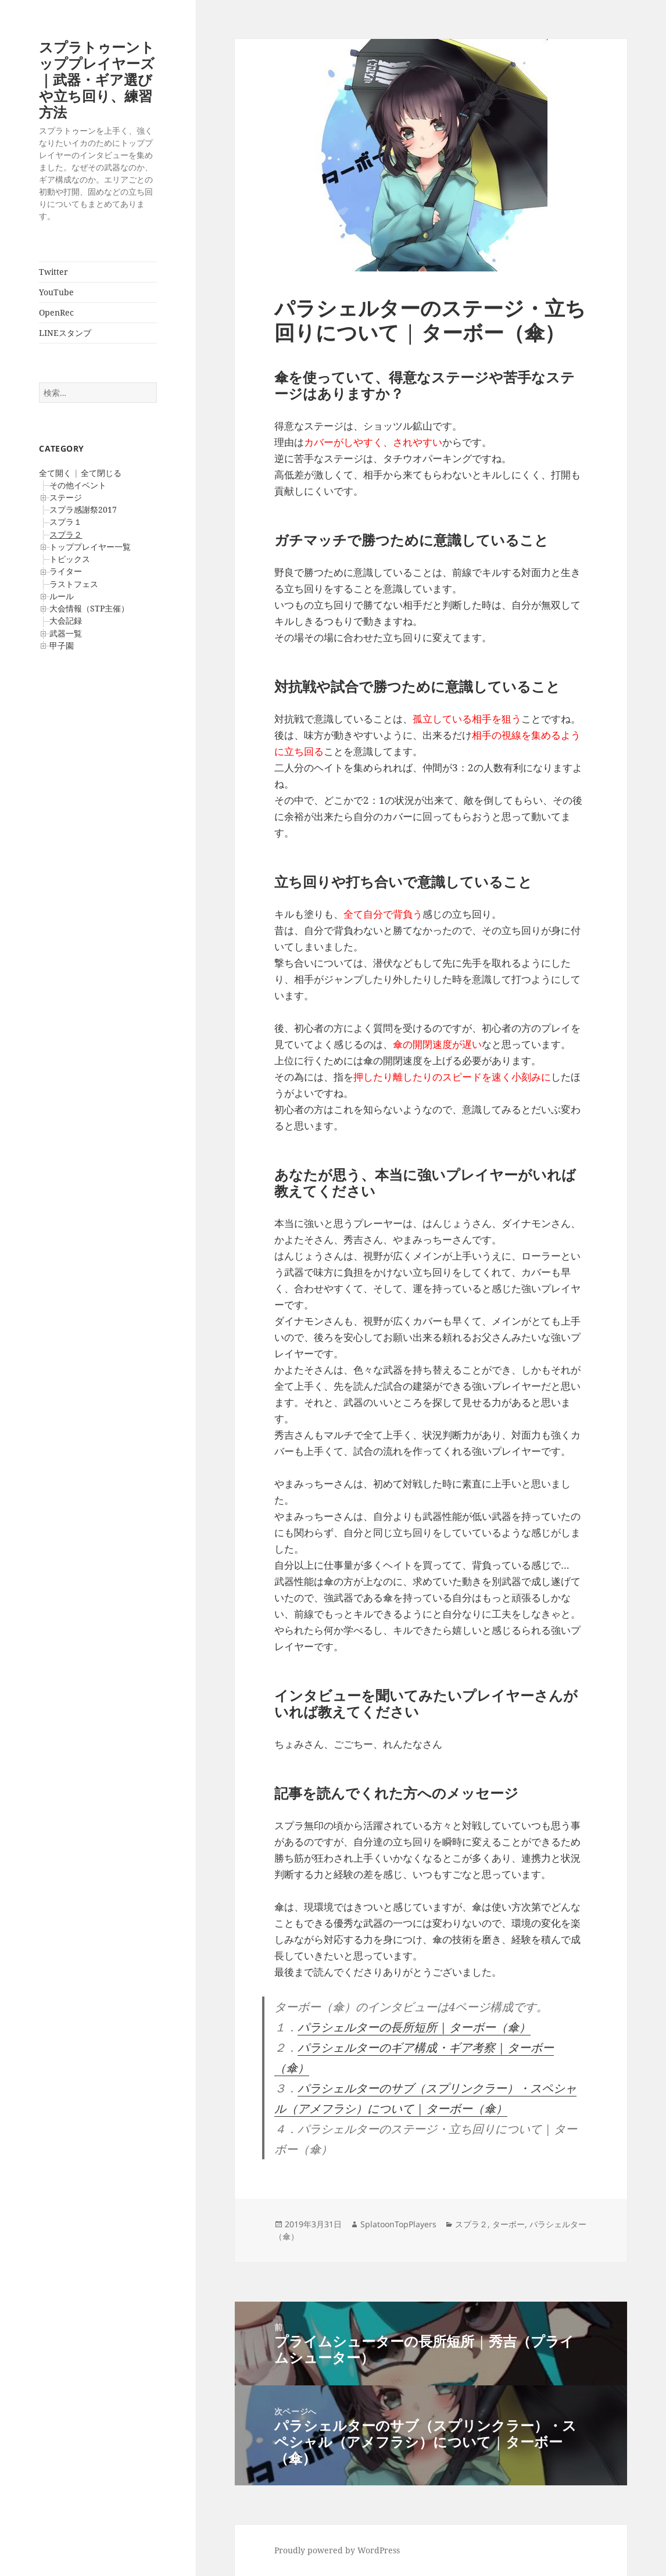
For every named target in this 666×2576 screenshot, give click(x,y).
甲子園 (61, 645)
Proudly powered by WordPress (337, 2550)
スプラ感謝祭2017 (83, 509)
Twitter (53, 271)
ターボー (508, 2224)
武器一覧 (65, 633)
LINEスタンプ (65, 332)
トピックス (69, 558)
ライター (65, 571)
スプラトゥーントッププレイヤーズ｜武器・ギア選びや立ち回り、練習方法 (97, 79)
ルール (61, 596)
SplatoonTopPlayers (398, 2224)
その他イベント (77, 485)
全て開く (55, 472)
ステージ (65, 497)
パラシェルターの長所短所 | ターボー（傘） (414, 2027)
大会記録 (65, 620)
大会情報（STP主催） (89, 608)
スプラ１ (65, 521)
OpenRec (56, 312)
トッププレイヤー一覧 (90, 546)
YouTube (56, 292)
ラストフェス (73, 583)
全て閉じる (101, 472)
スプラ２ (65, 534)
